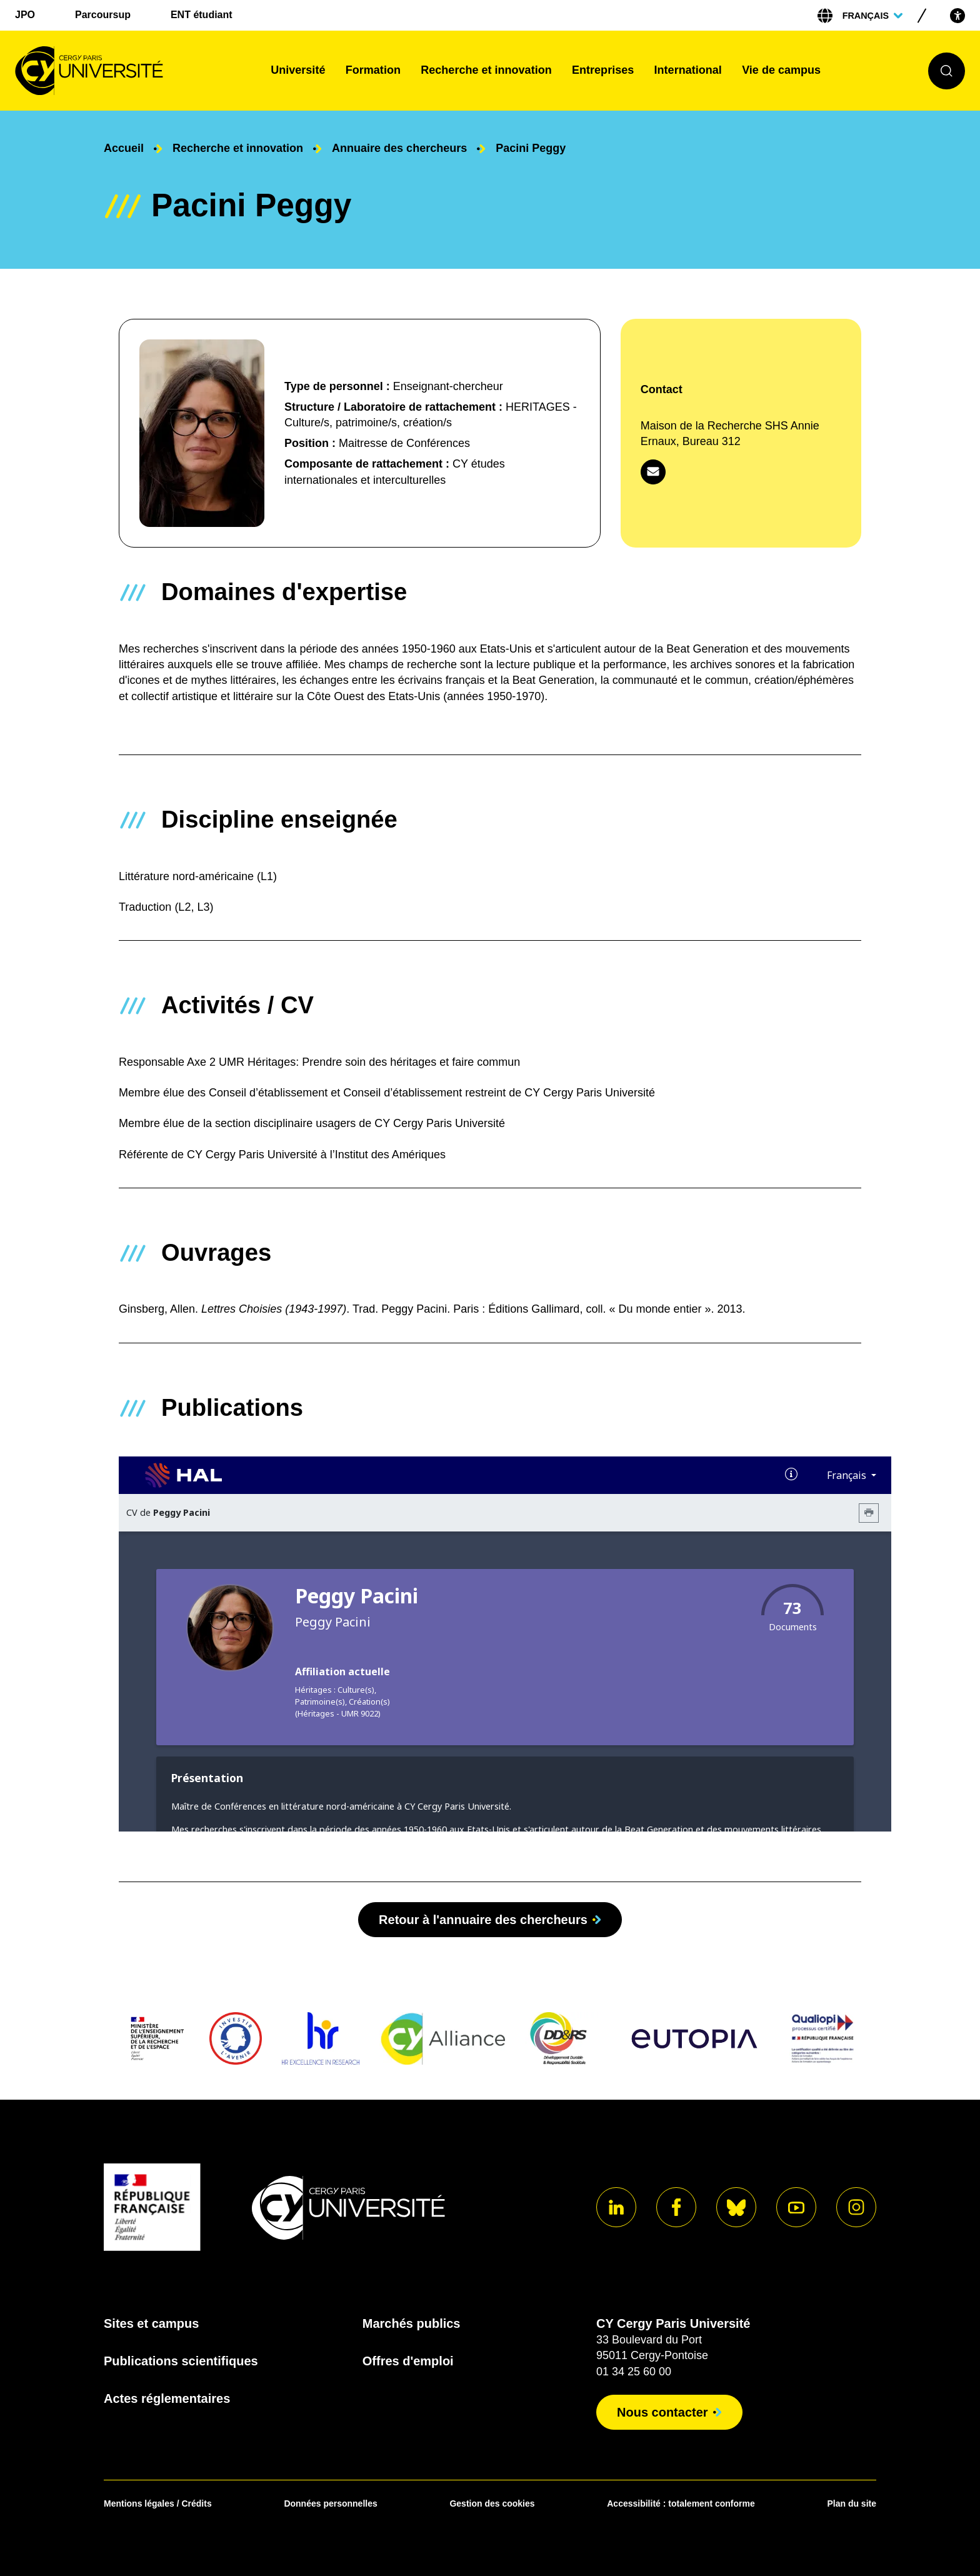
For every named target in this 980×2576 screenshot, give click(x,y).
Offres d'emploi (408, 2361)
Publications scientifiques (181, 2361)
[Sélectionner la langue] (872, 15)
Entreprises (603, 70)
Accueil (124, 148)
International (688, 70)
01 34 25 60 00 (633, 2371)
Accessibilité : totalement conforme (681, 2503)
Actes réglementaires (167, 2398)
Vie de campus (781, 70)
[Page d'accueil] (133, 70)
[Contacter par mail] (653, 471)
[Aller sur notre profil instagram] (856, 2207)
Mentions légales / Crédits (158, 2503)
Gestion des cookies (491, 2503)
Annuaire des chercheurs (399, 148)
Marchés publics (411, 2323)
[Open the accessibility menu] (957, 15)
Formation (373, 70)
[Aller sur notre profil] (616, 2207)
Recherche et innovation (486, 70)
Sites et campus (151, 2323)
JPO (25, 14)
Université (298, 70)
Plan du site (851, 2503)
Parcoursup (103, 14)
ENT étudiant (201, 14)
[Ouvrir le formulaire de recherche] (946, 71)
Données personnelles (330, 2503)
